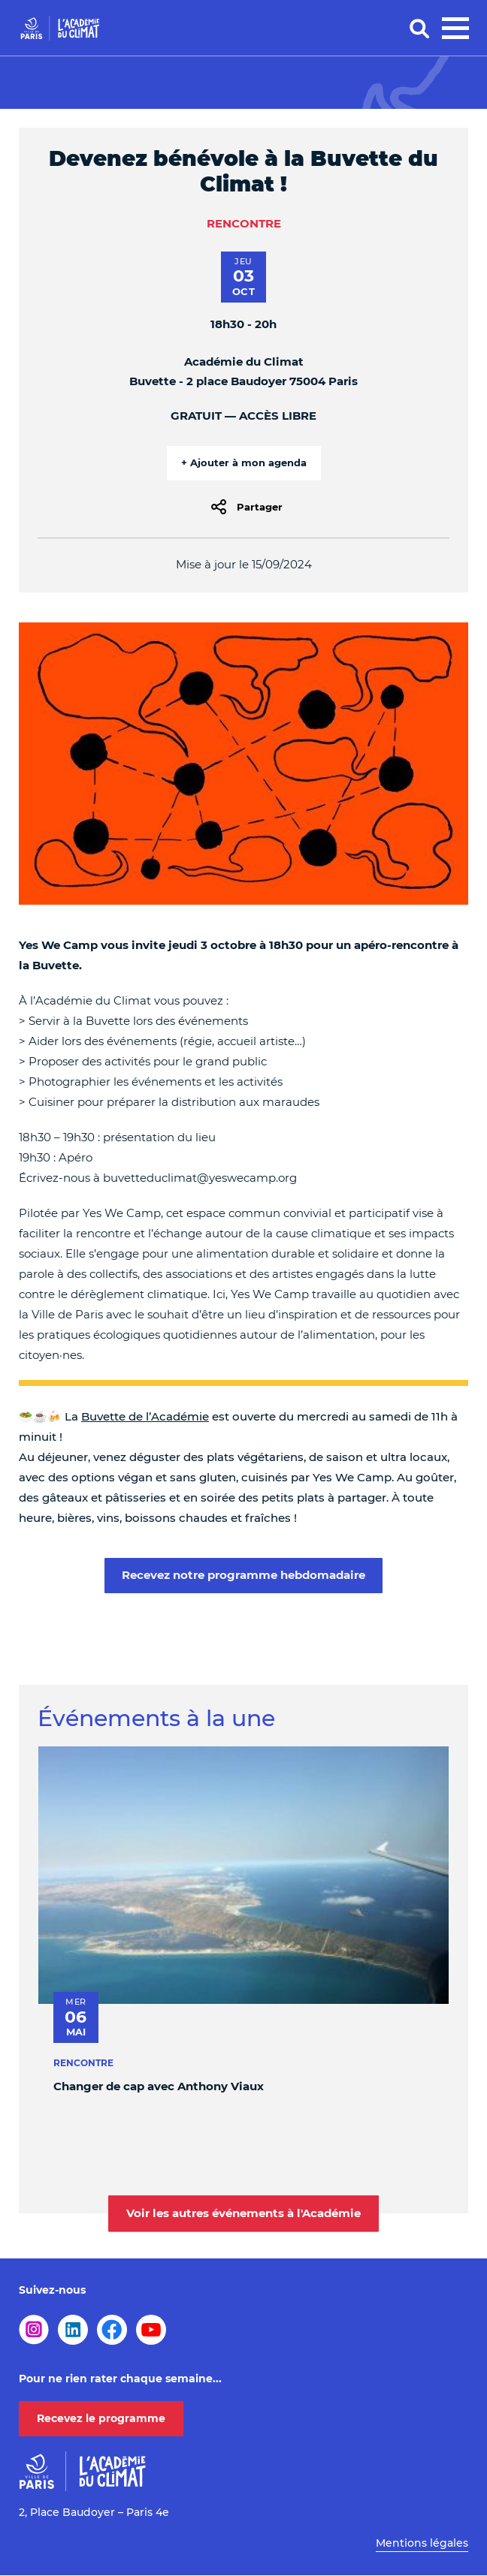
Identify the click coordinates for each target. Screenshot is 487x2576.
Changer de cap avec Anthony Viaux (158, 2086)
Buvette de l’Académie (145, 1416)
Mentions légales (422, 2543)
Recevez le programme (101, 2418)
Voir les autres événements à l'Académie (243, 2213)
